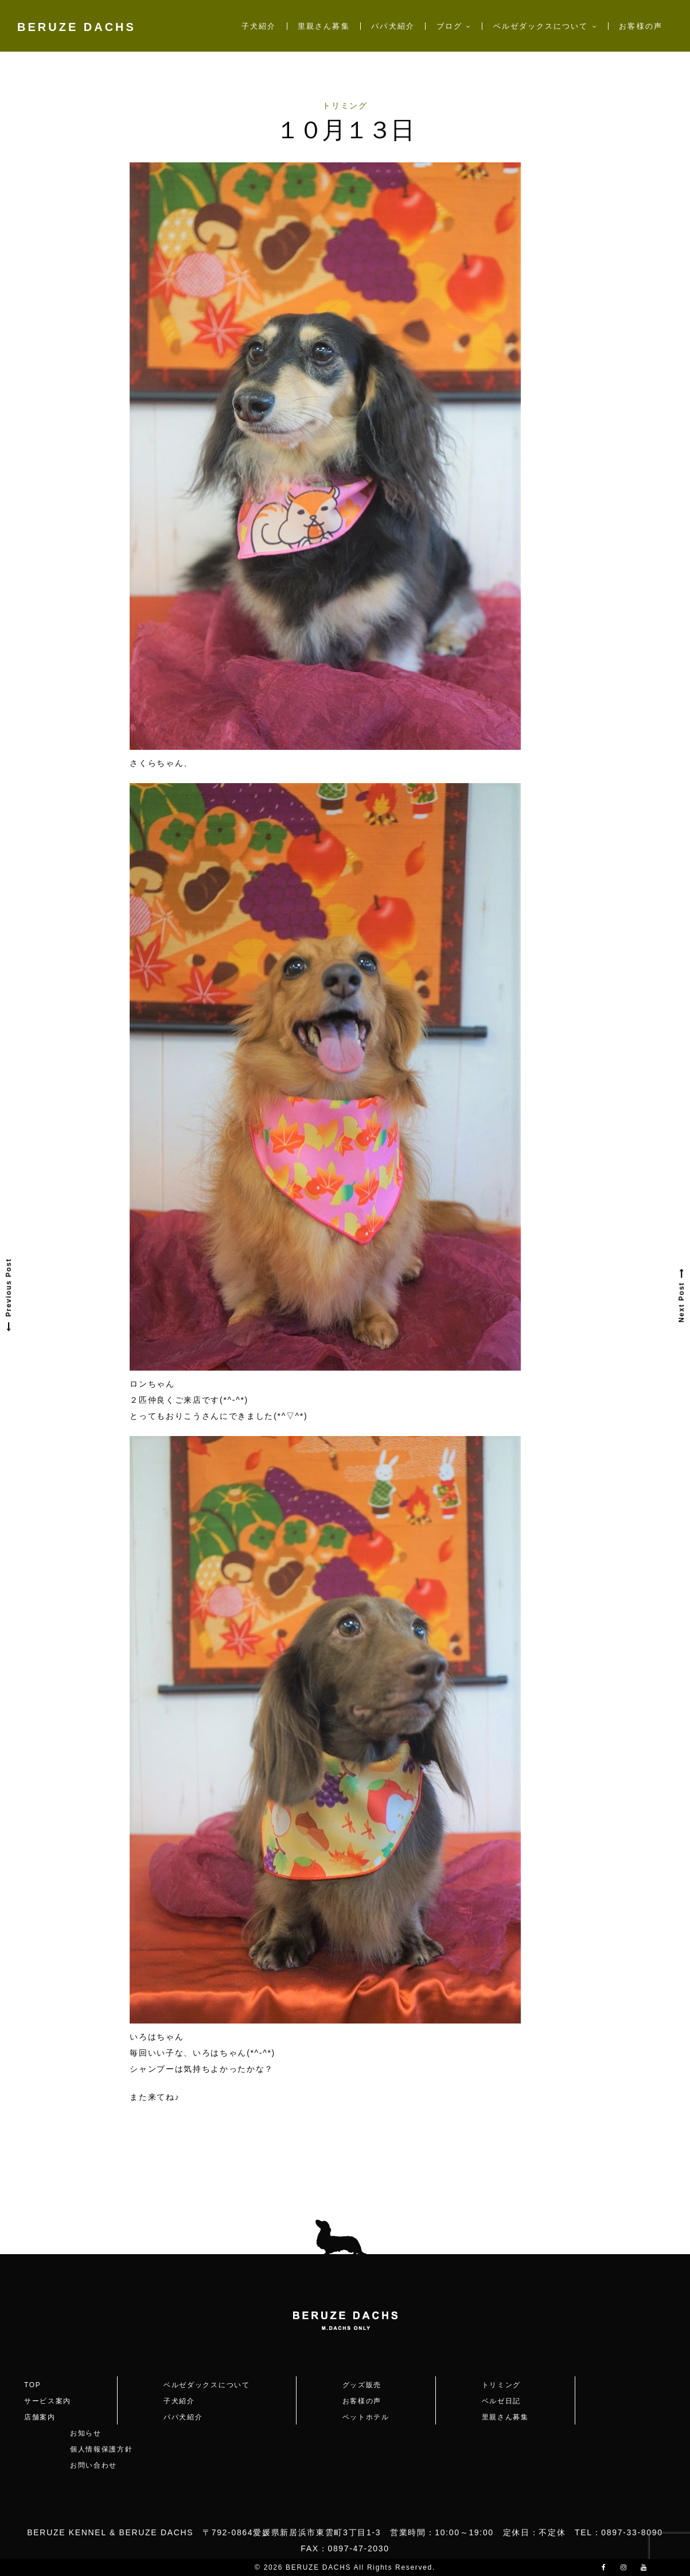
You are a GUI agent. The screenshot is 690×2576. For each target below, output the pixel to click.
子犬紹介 (258, 26)
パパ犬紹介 (392, 26)
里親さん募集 (323, 26)
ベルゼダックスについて (540, 26)
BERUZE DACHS (76, 27)
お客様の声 (640, 26)
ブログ (449, 26)
